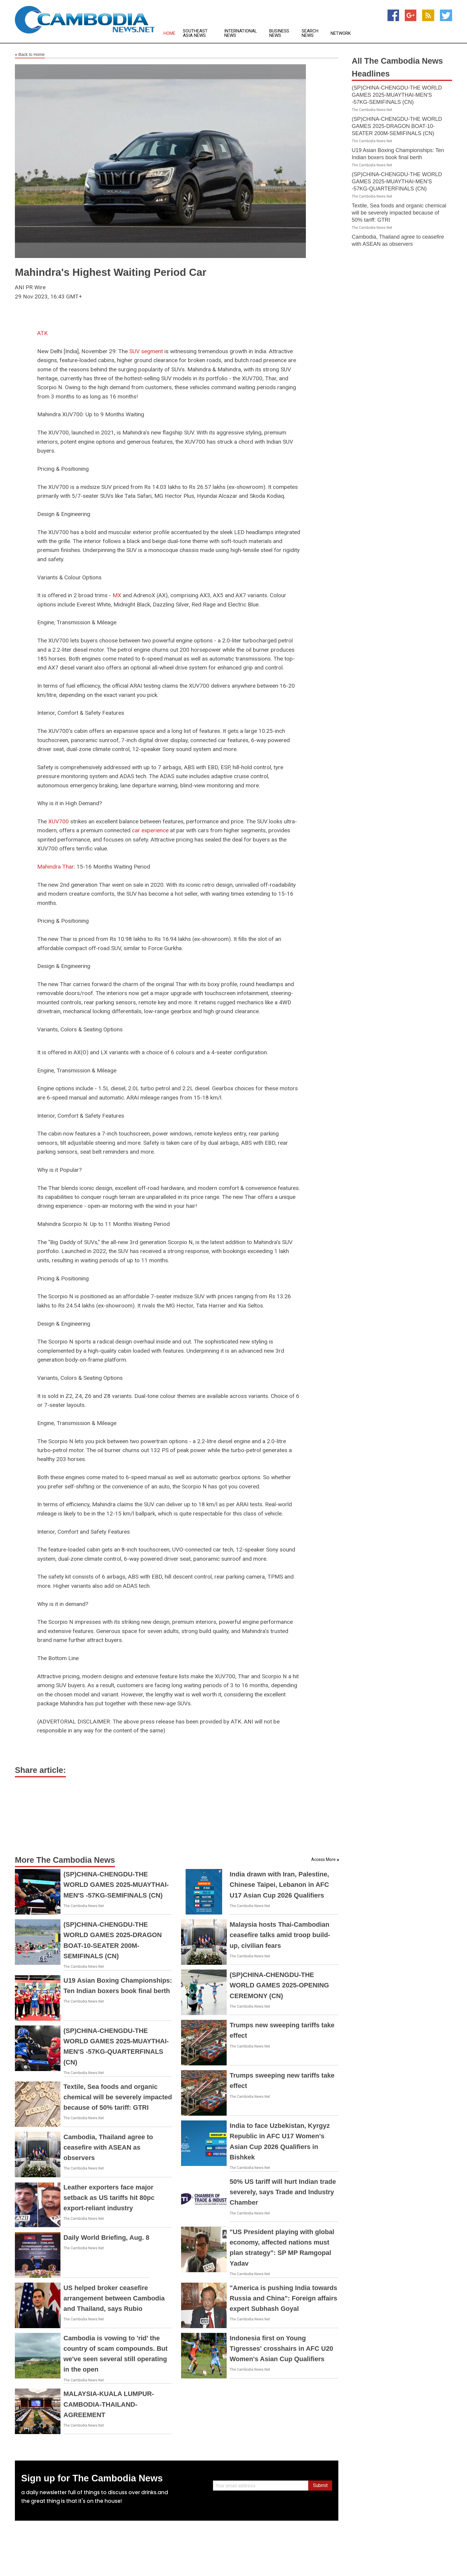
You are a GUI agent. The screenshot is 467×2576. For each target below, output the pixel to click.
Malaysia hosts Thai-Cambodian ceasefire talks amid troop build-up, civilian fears (280, 1935)
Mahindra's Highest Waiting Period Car (110, 272)
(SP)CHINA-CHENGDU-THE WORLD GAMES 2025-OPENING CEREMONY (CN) (279, 1985)
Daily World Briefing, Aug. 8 (106, 2237)
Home (169, 33)
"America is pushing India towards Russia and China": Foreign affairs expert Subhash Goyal (283, 2298)
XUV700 (58, 821)
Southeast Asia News (195, 33)
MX (117, 595)
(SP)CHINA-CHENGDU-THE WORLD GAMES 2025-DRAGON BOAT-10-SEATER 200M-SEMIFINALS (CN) (397, 126)
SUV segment (146, 351)
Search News (310, 33)
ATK (42, 333)
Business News (279, 33)
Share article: (40, 1770)
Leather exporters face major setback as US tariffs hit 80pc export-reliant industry (109, 2198)
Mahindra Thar (55, 866)
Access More (323, 1859)
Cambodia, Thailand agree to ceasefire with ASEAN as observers (108, 2147)
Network (341, 33)
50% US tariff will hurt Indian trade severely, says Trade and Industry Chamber (283, 2192)
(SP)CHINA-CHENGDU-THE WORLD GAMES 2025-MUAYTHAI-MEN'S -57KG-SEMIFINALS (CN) (116, 1884)
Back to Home (30, 55)
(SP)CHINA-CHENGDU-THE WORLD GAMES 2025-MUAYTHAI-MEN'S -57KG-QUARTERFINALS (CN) (397, 181)
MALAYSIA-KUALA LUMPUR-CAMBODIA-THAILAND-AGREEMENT (108, 2404)
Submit (320, 2485)
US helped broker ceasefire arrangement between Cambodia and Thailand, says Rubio (114, 2298)
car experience (150, 830)
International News (240, 33)
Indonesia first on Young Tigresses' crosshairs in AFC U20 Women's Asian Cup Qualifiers (281, 2348)
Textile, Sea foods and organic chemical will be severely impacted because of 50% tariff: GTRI (117, 2097)
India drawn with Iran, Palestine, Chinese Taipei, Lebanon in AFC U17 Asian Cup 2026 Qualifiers (279, 1884)
